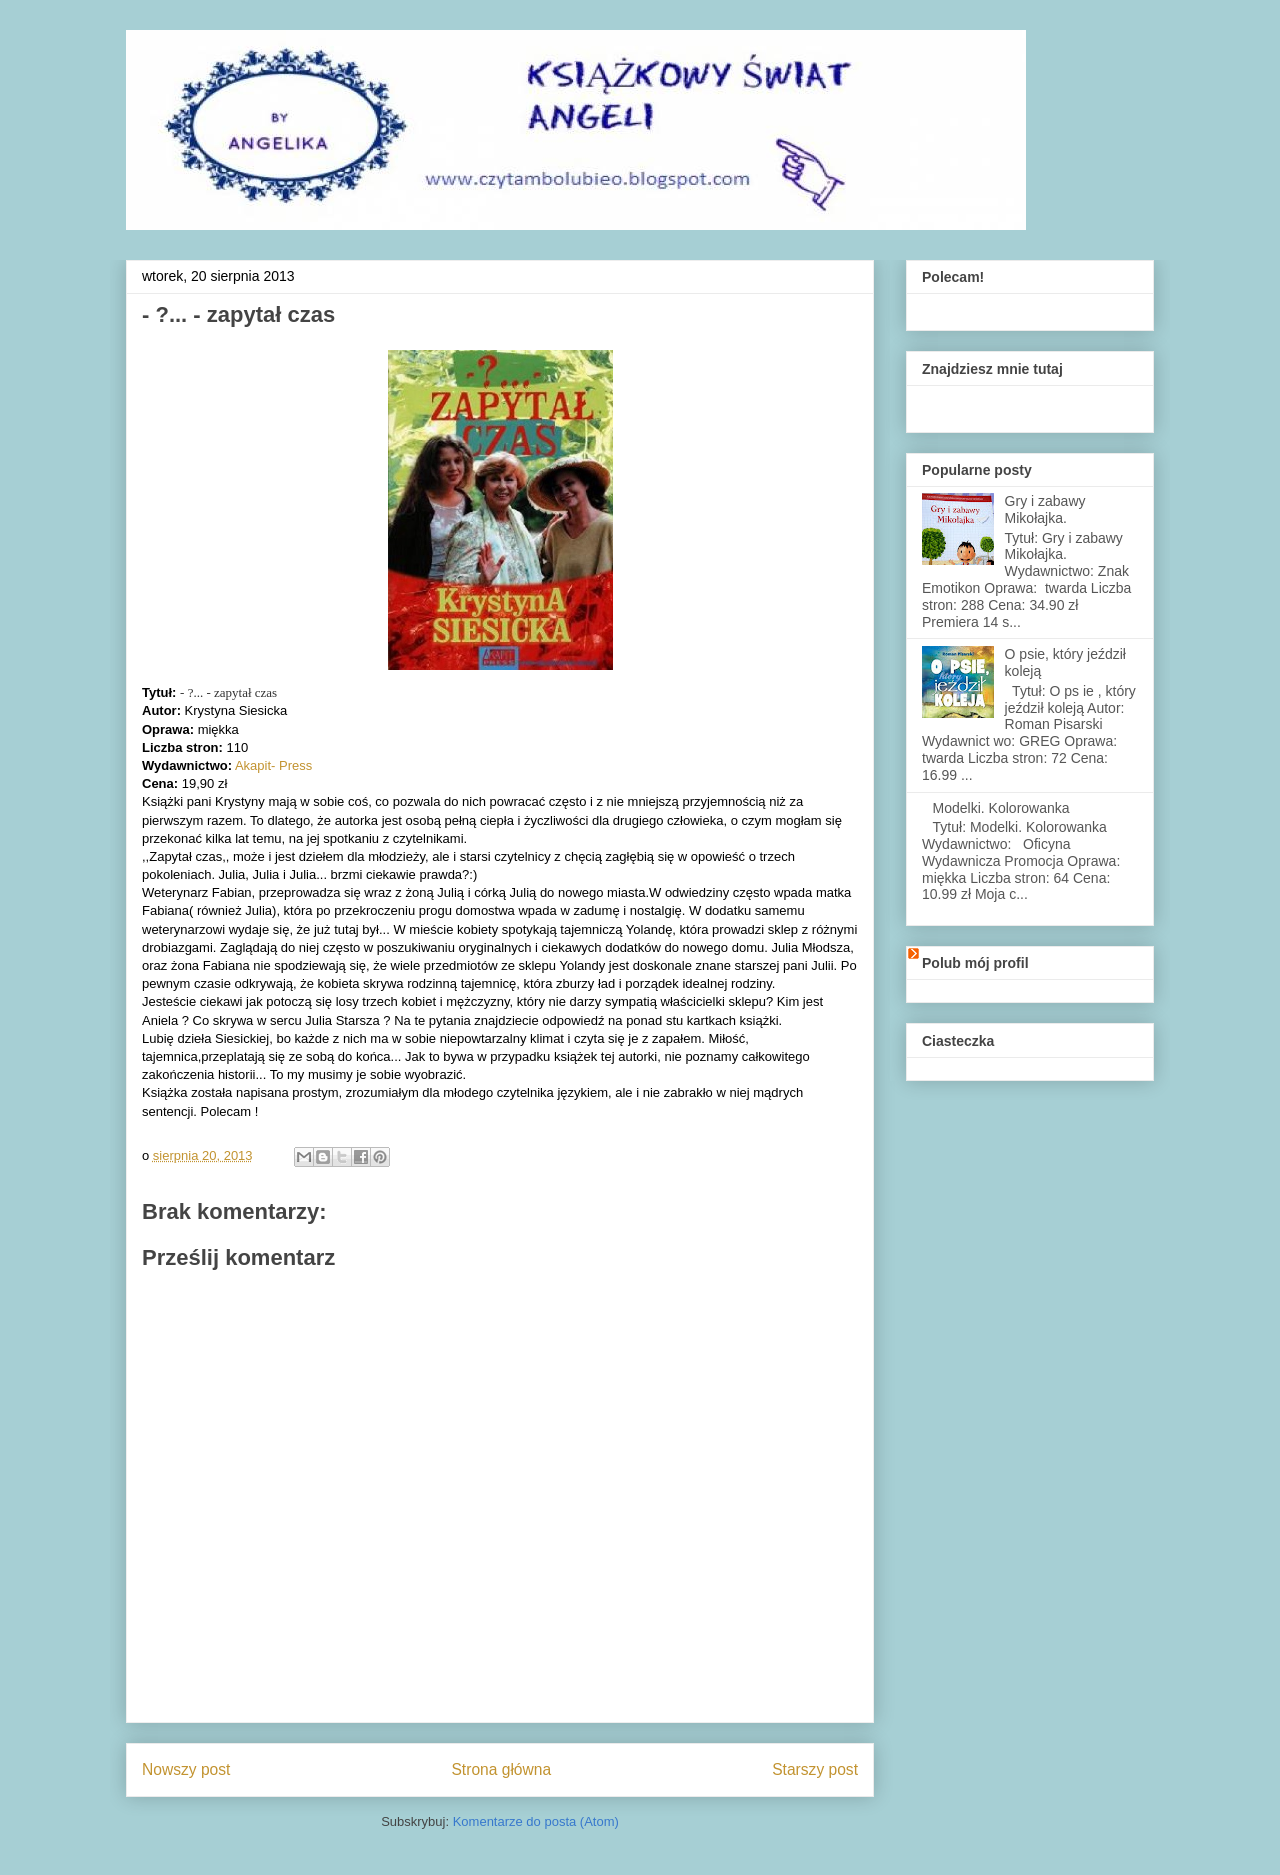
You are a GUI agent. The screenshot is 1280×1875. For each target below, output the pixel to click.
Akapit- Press (273, 765)
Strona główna (501, 1769)
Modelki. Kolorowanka (1001, 808)
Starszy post (815, 1769)
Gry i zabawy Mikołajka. (1045, 509)
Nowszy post (186, 1769)
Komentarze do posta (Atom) (536, 1821)
